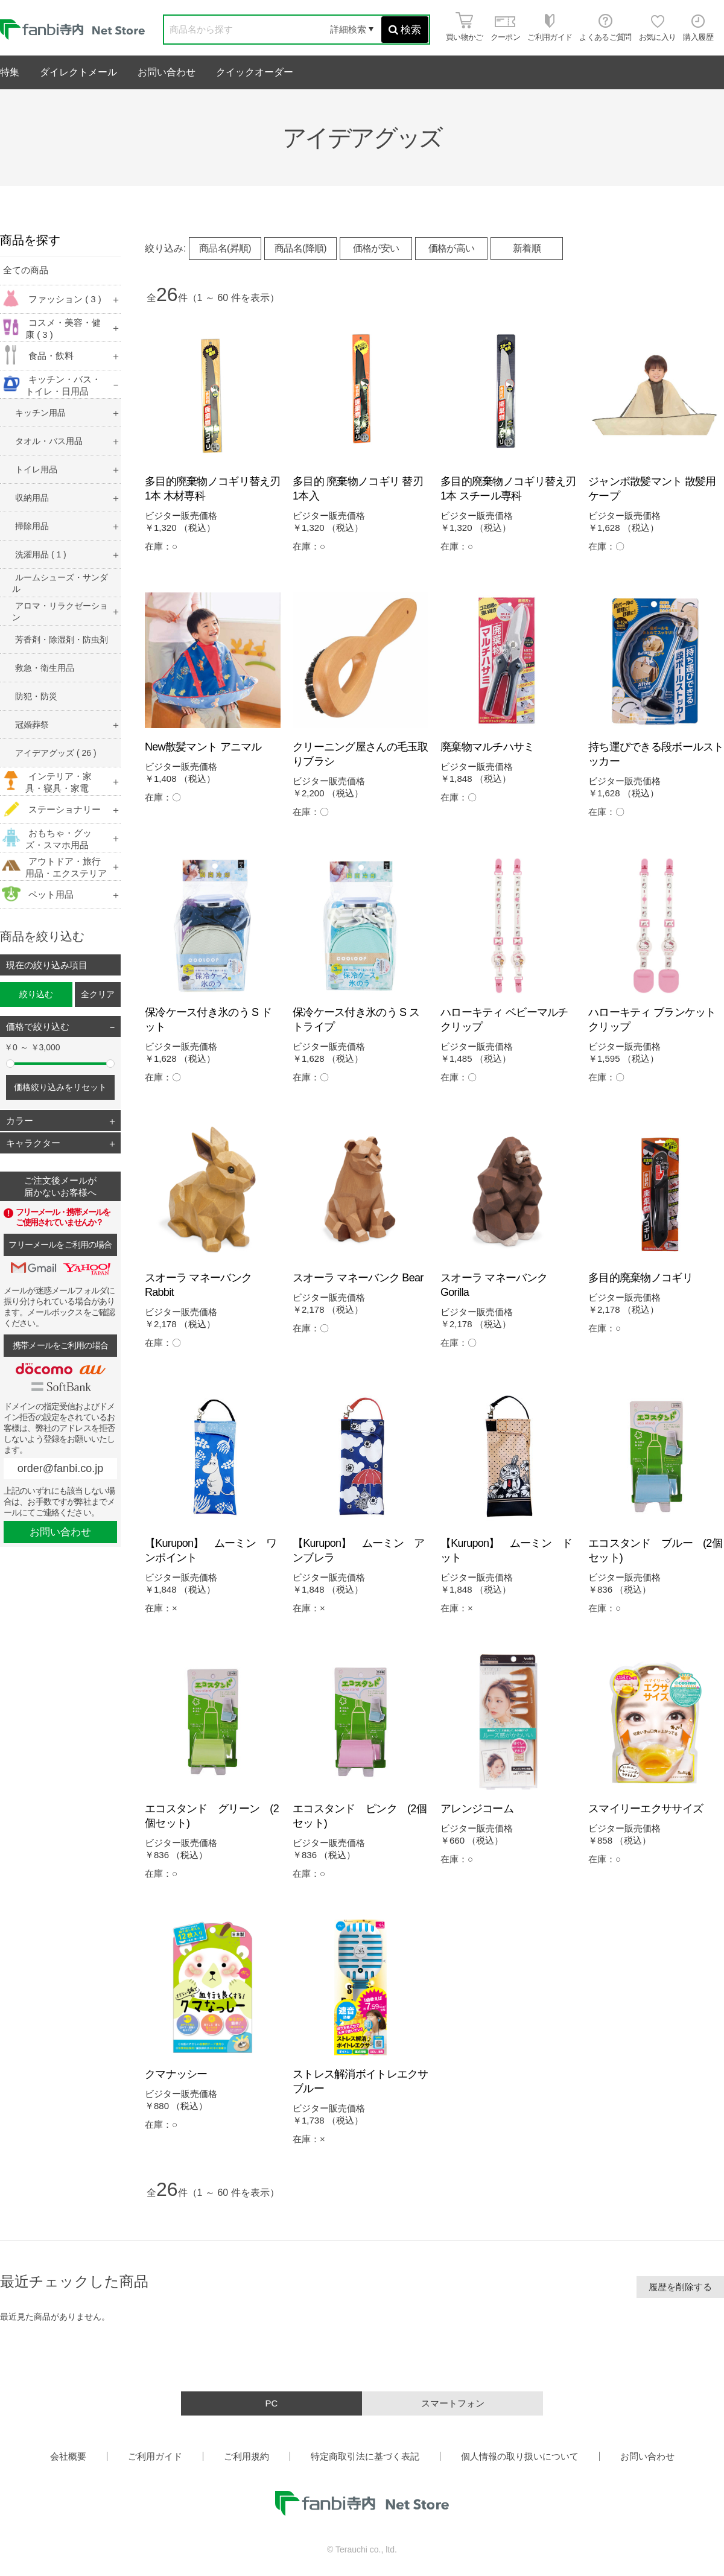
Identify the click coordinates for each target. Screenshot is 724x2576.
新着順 (527, 248)
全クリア (98, 994)
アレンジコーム (476, 1809)
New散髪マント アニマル (203, 747)
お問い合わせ (166, 72)
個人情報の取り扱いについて (520, 2456)
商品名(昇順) (225, 248)
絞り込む (36, 994)
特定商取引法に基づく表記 (365, 2456)
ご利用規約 (246, 2456)
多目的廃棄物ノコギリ (640, 1278)
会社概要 (68, 2456)
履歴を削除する (680, 2287)
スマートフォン (452, 2403)
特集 (9, 72)
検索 (405, 30)
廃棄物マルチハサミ (487, 747)
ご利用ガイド (155, 2456)
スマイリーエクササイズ (645, 1809)
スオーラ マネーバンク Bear (358, 1278)
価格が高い (451, 248)
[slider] (10, 1063)
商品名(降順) (300, 248)
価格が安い (376, 248)
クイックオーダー (254, 72)
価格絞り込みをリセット (60, 1087)
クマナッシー (176, 2074)
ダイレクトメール (78, 72)
